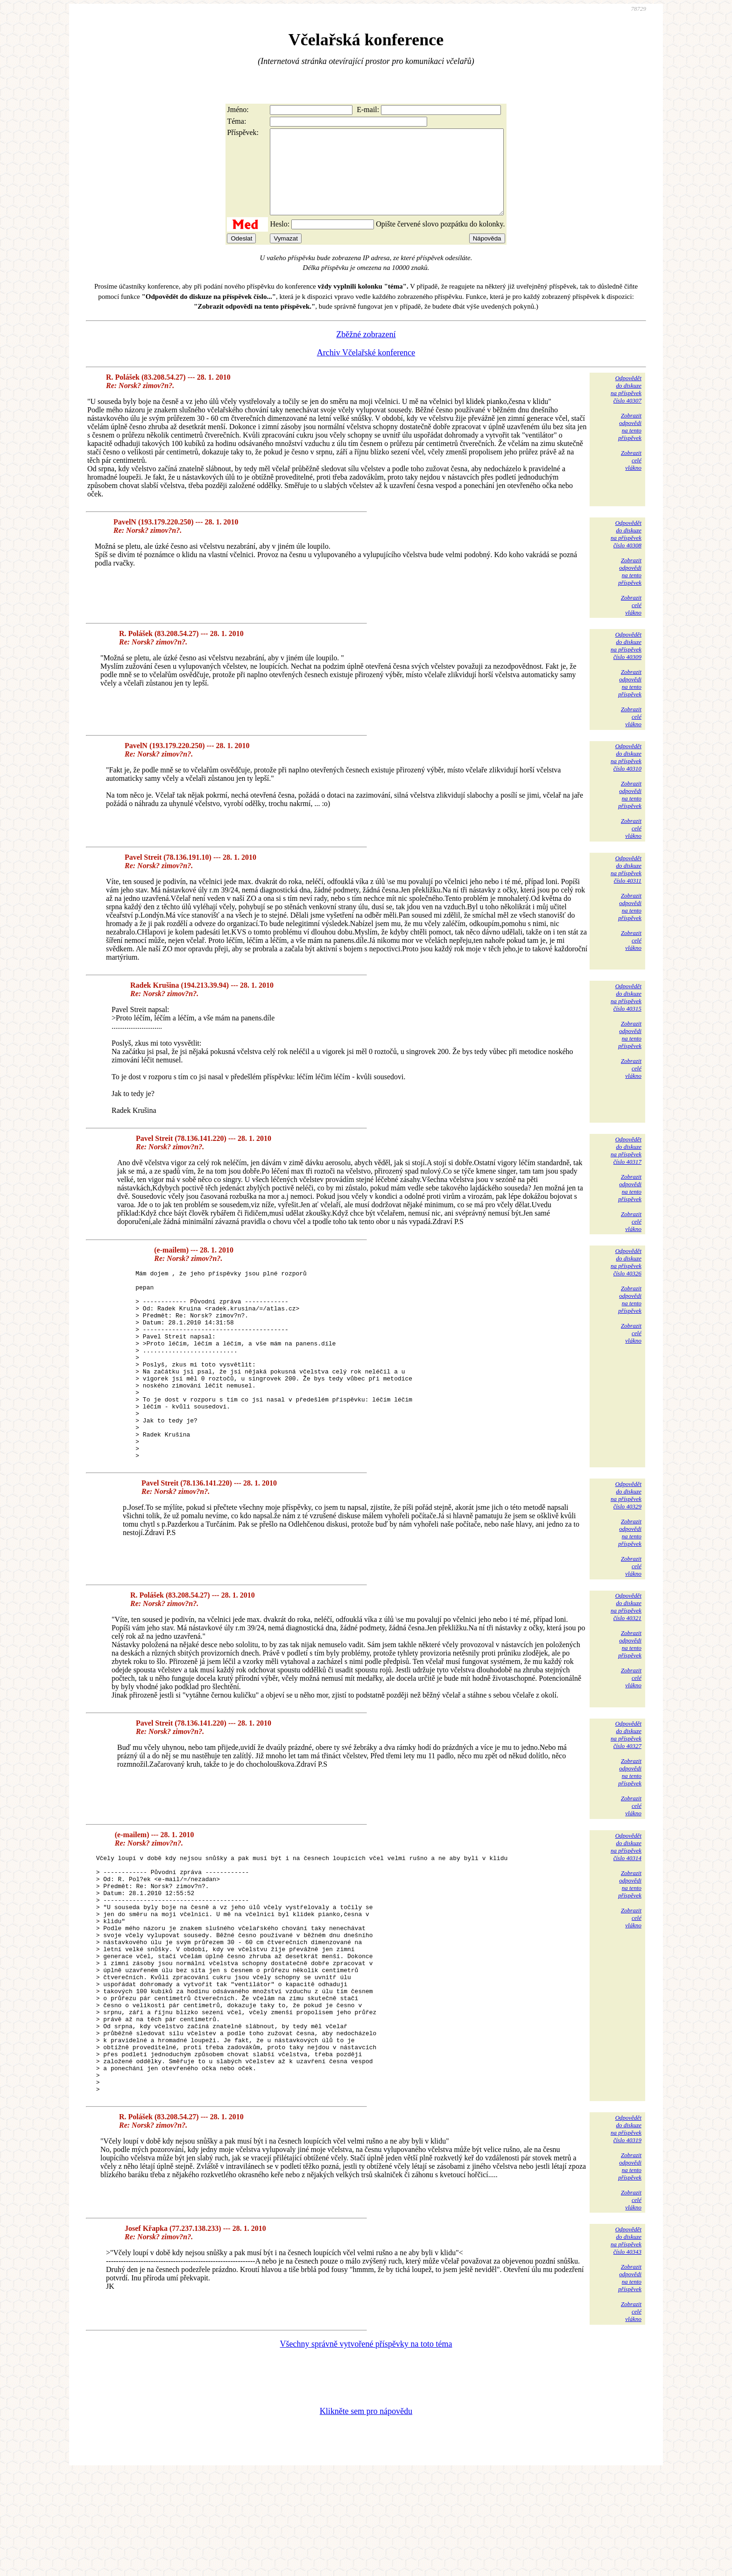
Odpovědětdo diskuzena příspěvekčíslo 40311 (626, 886)
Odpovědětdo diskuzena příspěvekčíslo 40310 (626, 774)
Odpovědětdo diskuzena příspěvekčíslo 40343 (626, 2342)
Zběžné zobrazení (365, 351)
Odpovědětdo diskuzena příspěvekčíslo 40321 (626, 1661)
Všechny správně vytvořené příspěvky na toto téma (366, 2446)
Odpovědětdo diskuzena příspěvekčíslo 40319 (626, 2231)
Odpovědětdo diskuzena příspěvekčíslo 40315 (626, 1014)
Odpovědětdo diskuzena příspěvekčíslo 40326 (626, 1279)
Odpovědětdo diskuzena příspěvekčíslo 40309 (626, 662)
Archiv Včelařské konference (366, 369)
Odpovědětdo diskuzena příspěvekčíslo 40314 (626, 1901)
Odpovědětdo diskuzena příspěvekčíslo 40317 (626, 1167)
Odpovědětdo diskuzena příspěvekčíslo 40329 (626, 1549)
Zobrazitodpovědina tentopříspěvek (629, 443)
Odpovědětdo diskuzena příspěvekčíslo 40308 (626, 551)
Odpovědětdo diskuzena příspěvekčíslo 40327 (626, 1789)
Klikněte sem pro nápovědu (366, 2513)
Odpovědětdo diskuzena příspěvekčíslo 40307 (626, 406)
